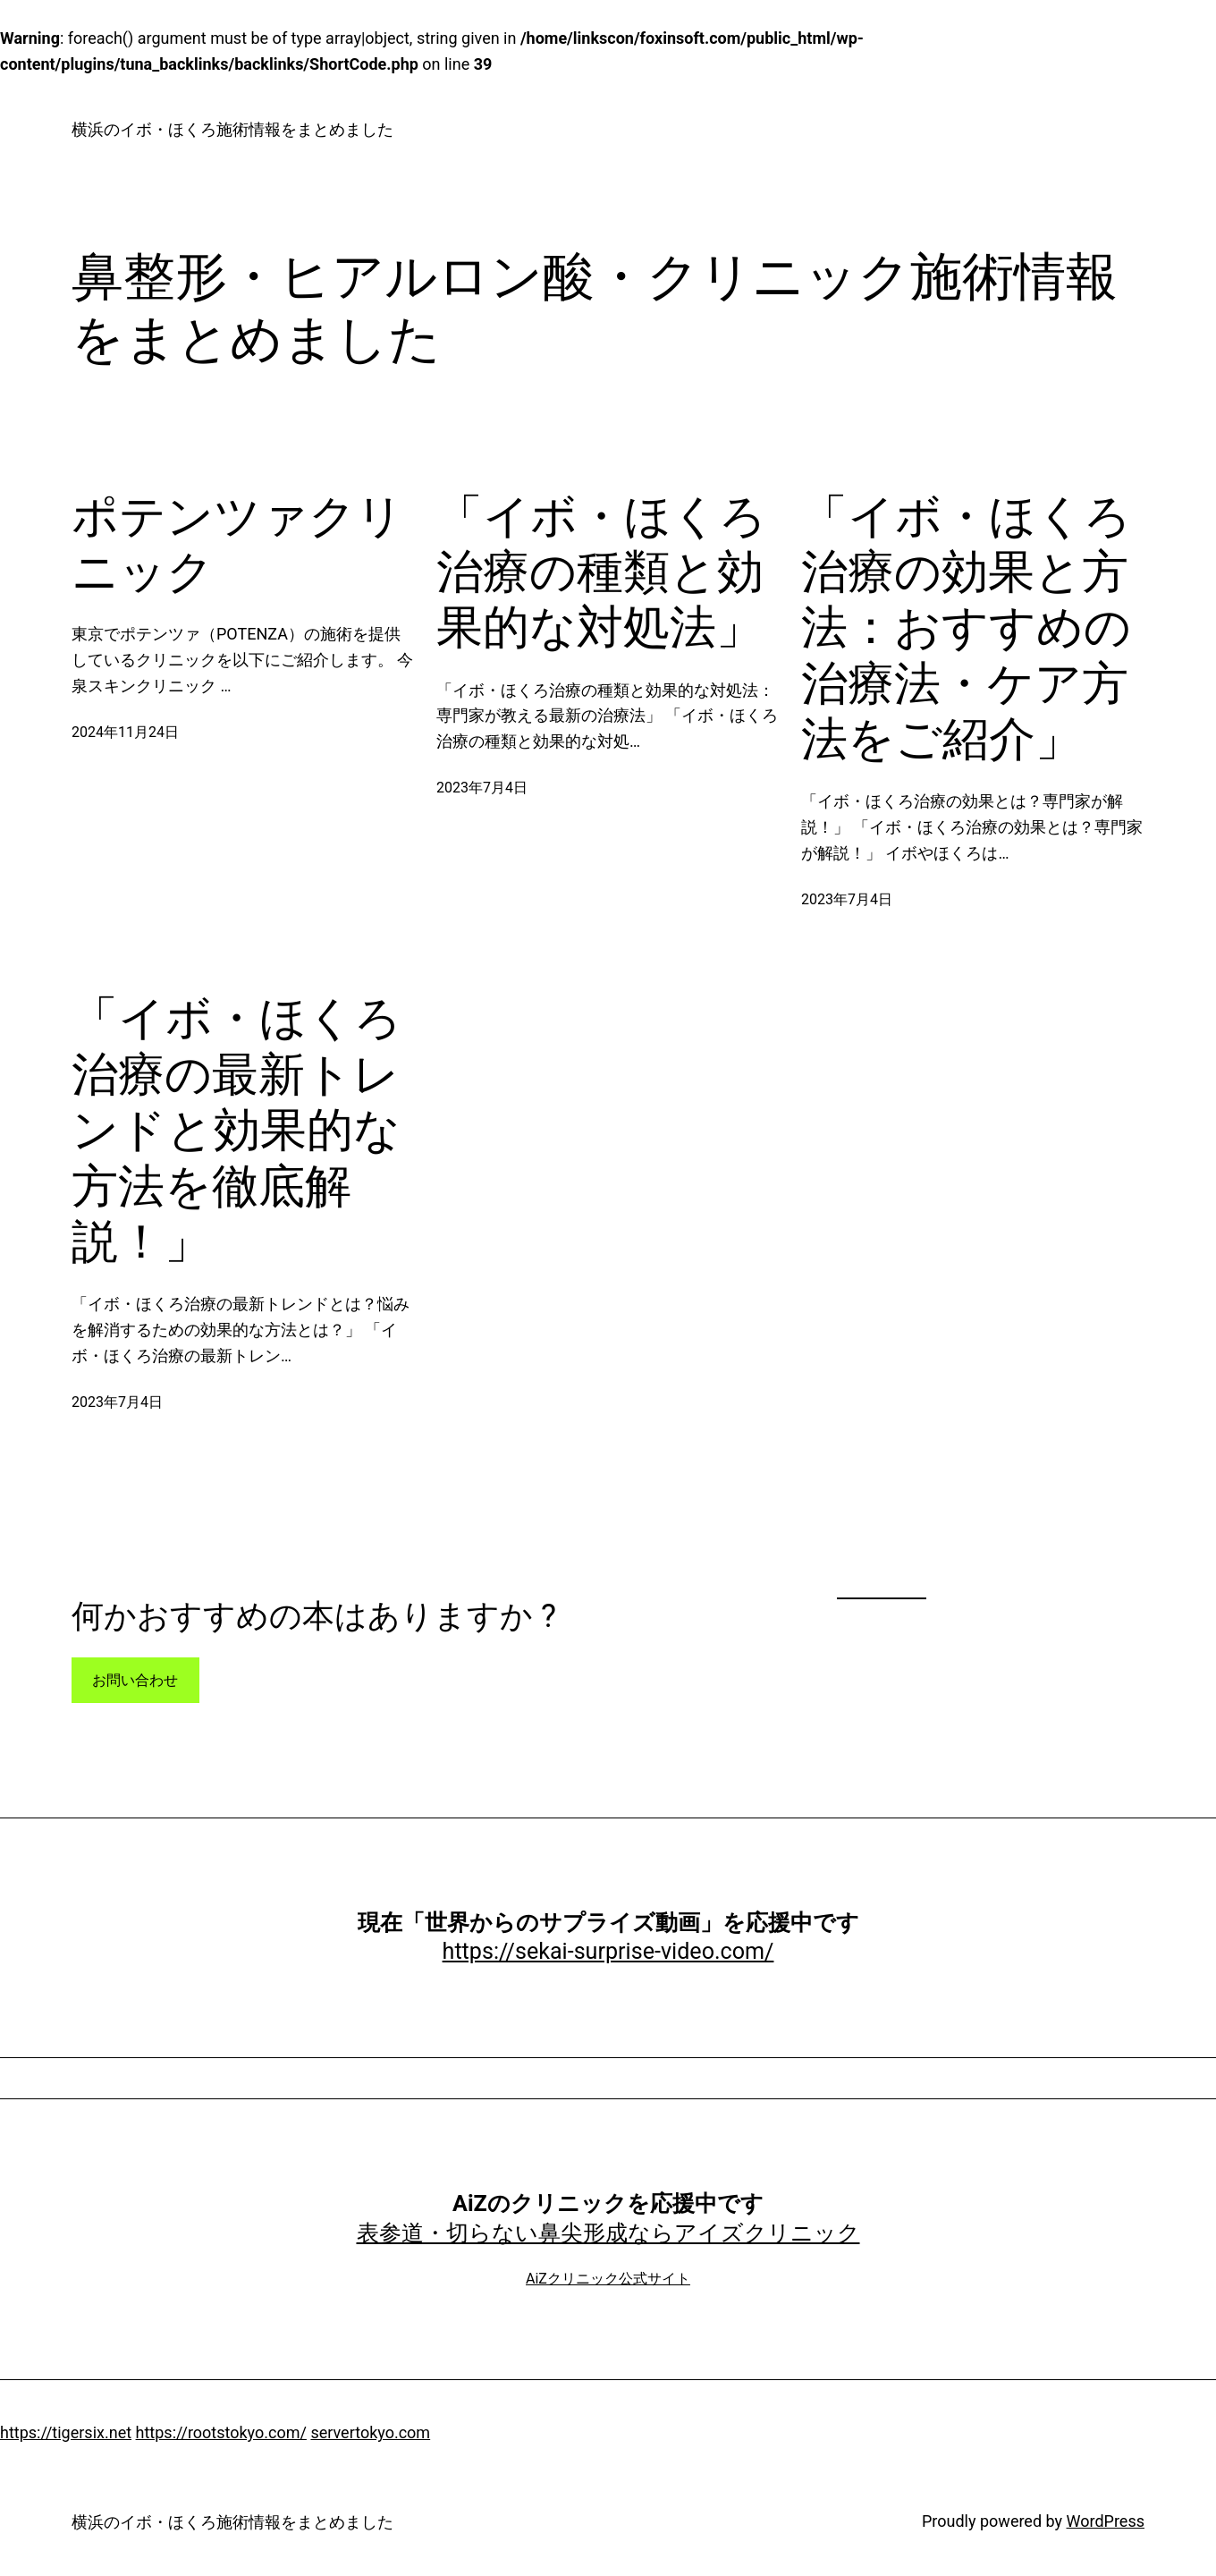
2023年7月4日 (482, 787)
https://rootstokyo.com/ (221, 2432)
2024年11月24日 (125, 732)
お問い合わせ (135, 1680)
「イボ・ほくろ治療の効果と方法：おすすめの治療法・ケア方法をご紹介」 (966, 628)
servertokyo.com (370, 2432)
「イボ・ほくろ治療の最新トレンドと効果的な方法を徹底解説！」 (236, 1130)
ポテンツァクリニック (237, 544)
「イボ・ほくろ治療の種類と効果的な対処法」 (601, 572)
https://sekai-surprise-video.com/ (608, 1951)
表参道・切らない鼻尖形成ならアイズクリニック (608, 2233)
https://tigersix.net (65, 2432)
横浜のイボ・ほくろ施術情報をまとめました (232, 129)
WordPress (1105, 2521)
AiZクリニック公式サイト (608, 2278)
